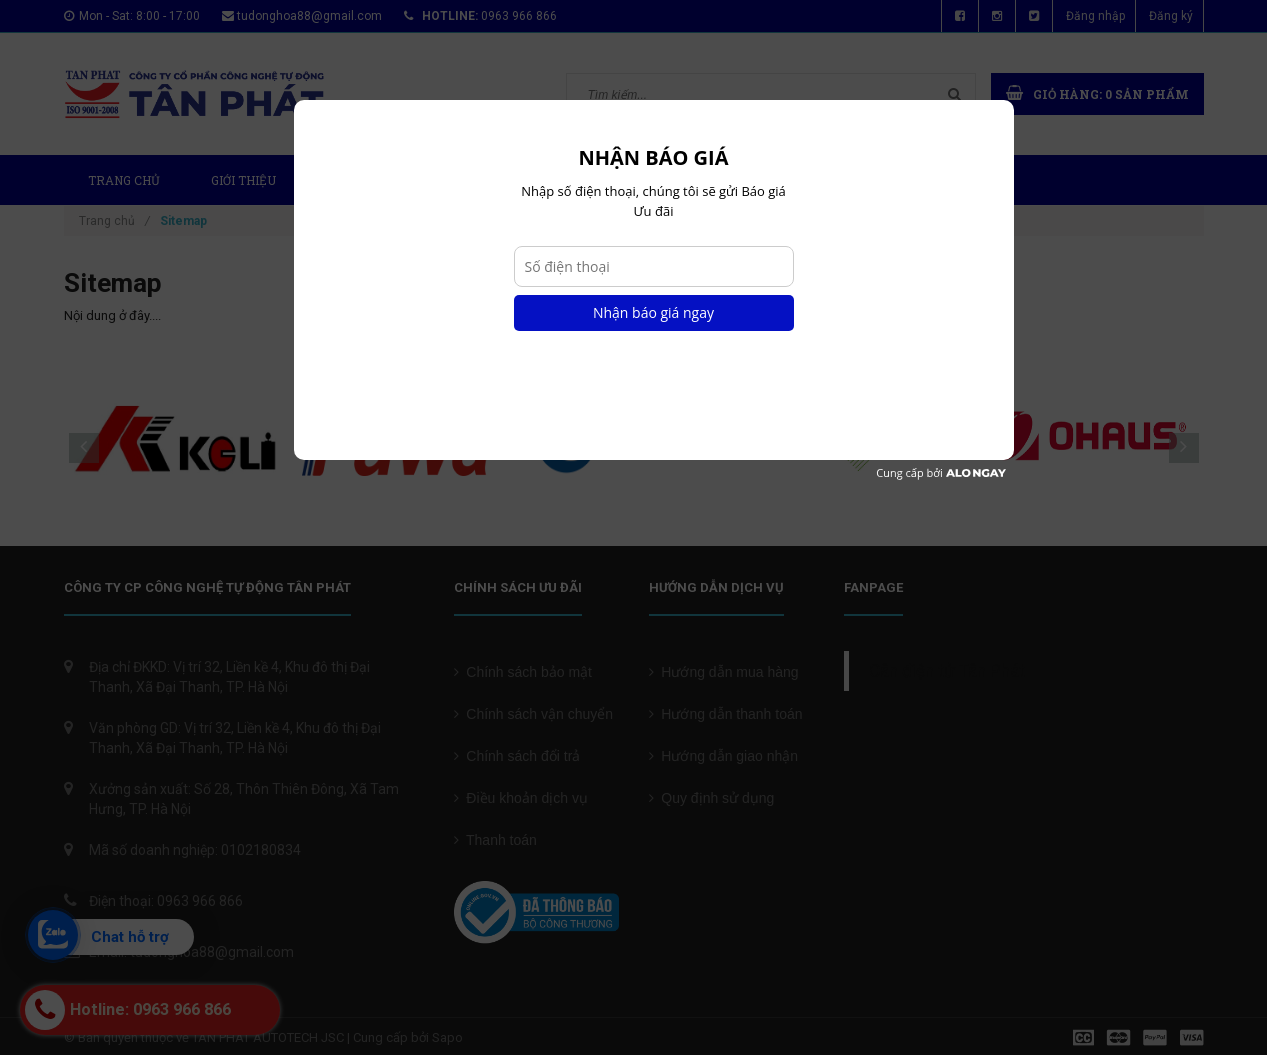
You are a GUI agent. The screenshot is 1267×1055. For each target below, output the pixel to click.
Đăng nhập (1095, 16)
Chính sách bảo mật (523, 672)
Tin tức (615, 180)
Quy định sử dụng (712, 798)
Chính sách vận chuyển (534, 714)
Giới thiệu (243, 180)
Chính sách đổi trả (517, 756)
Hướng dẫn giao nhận (724, 756)
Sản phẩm (367, 180)
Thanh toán (495, 840)
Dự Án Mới (499, 180)
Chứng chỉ (725, 180)
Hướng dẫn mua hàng (724, 672)
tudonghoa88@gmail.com (309, 16)
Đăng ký (1171, 16)
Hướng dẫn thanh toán (726, 714)
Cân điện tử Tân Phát (947, 671)
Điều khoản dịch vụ (521, 798)
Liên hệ (834, 180)
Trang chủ (124, 180)
